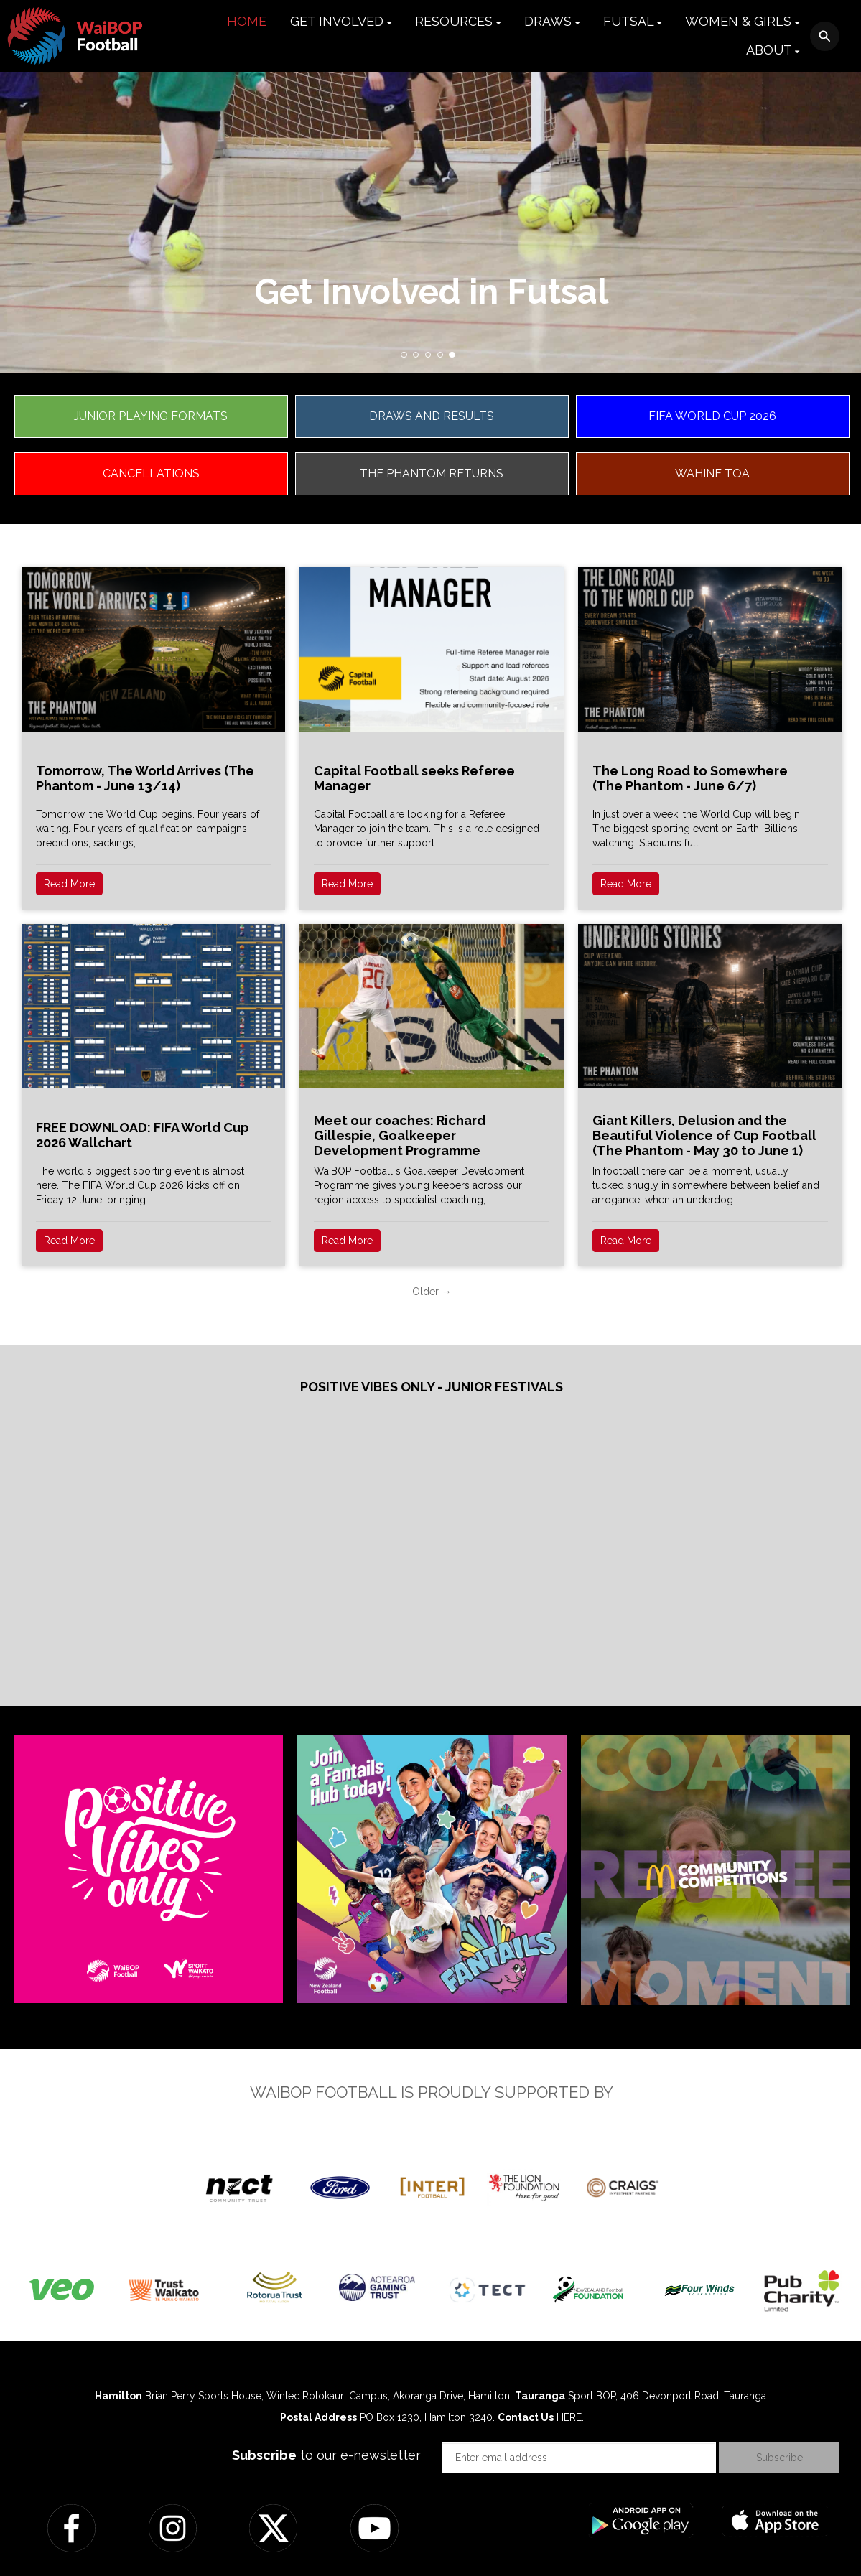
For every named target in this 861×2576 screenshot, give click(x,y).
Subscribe (779, 2457)
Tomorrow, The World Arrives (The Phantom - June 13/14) (145, 778)
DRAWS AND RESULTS (431, 416)
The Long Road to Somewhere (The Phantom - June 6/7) (690, 778)
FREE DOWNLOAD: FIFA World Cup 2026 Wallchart (142, 1135)
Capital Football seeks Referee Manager (414, 778)
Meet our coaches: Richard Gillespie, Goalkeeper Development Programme (399, 1135)
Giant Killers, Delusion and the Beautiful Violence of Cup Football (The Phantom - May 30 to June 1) (704, 1135)
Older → (432, 1291)
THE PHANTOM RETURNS (431, 473)
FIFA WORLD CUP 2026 (712, 416)
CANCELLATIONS (151, 473)
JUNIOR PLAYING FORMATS (151, 416)
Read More (69, 884)
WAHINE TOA (712, 473)
